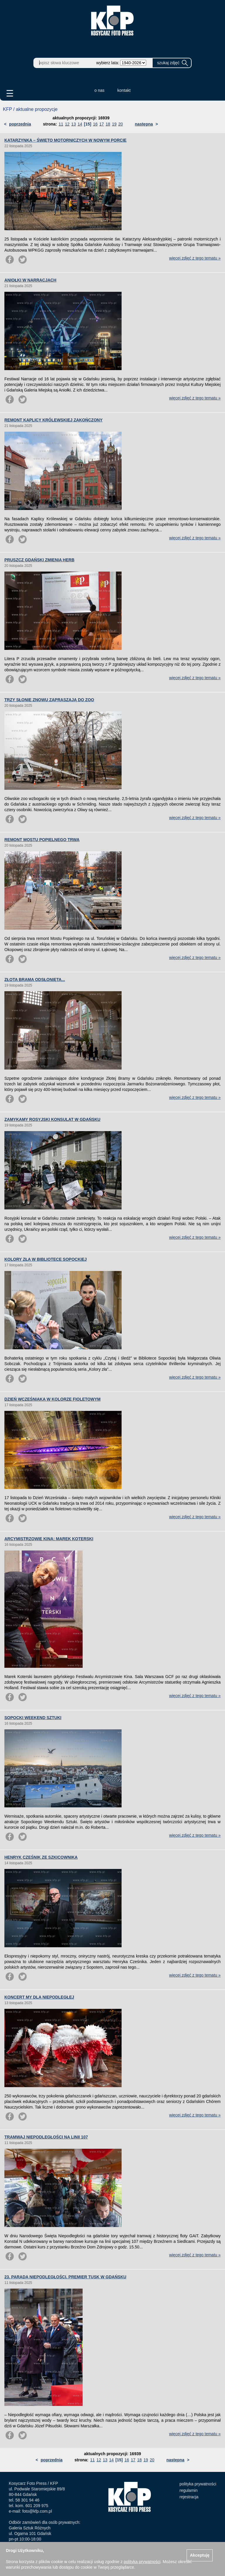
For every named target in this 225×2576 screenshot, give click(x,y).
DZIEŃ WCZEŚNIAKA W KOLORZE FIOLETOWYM (52, 1399)
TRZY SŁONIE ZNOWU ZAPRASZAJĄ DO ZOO (49, 699)
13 (73, 124)
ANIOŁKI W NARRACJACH (30, 280)
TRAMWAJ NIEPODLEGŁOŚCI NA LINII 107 (46, 2137)
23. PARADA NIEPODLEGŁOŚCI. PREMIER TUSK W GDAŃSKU (65, 2277)
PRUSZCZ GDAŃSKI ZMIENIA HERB (39, 559)
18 (108, 124)
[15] (87, 124)
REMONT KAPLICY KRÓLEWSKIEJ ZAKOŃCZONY (53, 420)
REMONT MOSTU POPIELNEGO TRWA (41, 839)
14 (80, 124)
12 (67, 124)
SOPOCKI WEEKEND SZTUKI (32, 1717)
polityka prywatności (198, 2484)
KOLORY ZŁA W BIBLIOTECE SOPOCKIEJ (45, 1259)
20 (120, 124)
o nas (99, 90)
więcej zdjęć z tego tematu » (195, 258)
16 (95, 124)
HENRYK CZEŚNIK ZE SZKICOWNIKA (41, 1857)
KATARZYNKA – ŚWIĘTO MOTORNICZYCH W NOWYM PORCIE (65, 140)
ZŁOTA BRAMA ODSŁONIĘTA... (34, 979)
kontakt (124, 90)
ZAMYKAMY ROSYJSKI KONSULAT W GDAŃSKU (52, 1119)
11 (61, 124)
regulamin (188, 2490)
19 (114, 124)
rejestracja (189, 2496)
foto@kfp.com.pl (37, 2511)
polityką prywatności (142, 2561)
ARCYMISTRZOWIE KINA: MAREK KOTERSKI (48, 1538)
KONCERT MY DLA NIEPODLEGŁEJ (39, 1997)
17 (101, 124)
